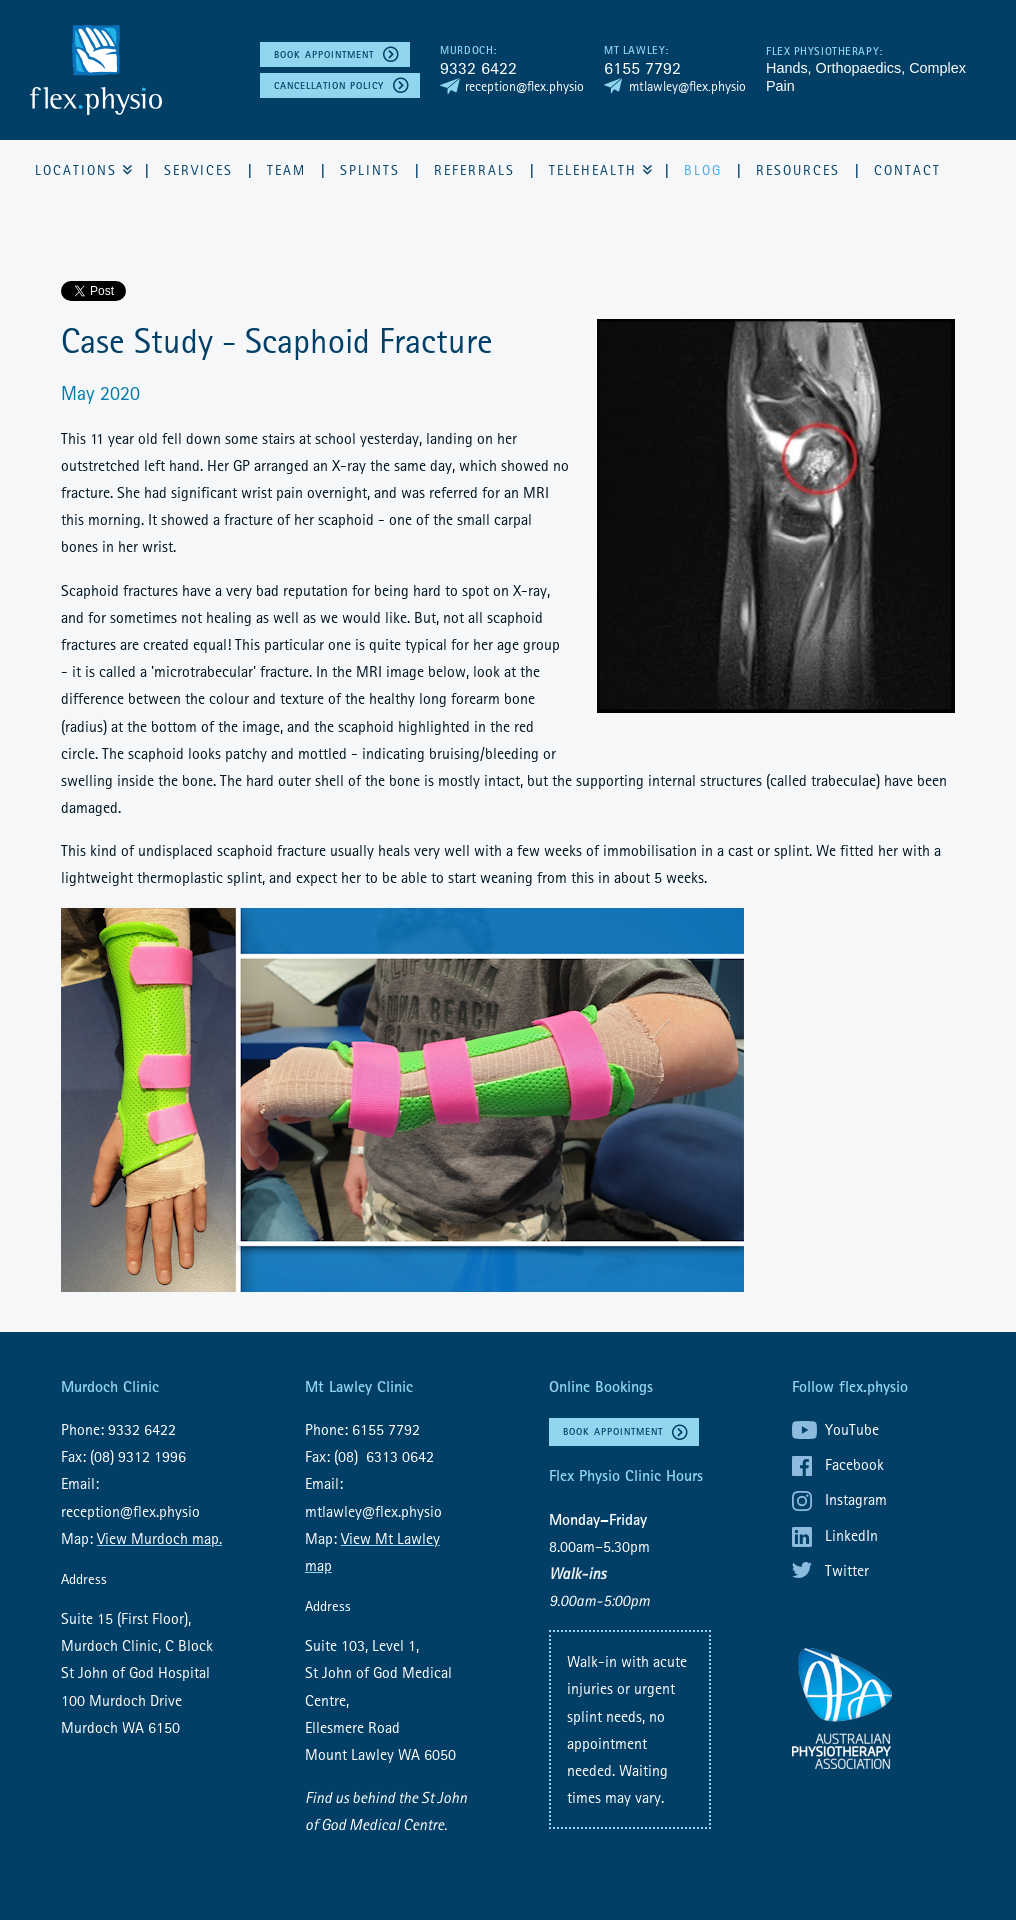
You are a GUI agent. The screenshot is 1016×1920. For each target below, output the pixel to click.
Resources (798, 170)
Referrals (474, 170)
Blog (703, 170)
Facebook (854, 1464)
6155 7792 (642, 67)
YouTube (852, 1429)
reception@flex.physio (524, 86)
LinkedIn (851, 1535)
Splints (370, 170)
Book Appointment (324, 54)
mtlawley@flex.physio (687, 86)
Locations (76, 170)
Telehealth (593, 170)
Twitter (847, 1570)
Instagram (856, 1499)
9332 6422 (478, 67)
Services (198, 170)
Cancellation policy (329, 85)
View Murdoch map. (159, 1538)
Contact (907, 170)
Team (286, 170)
